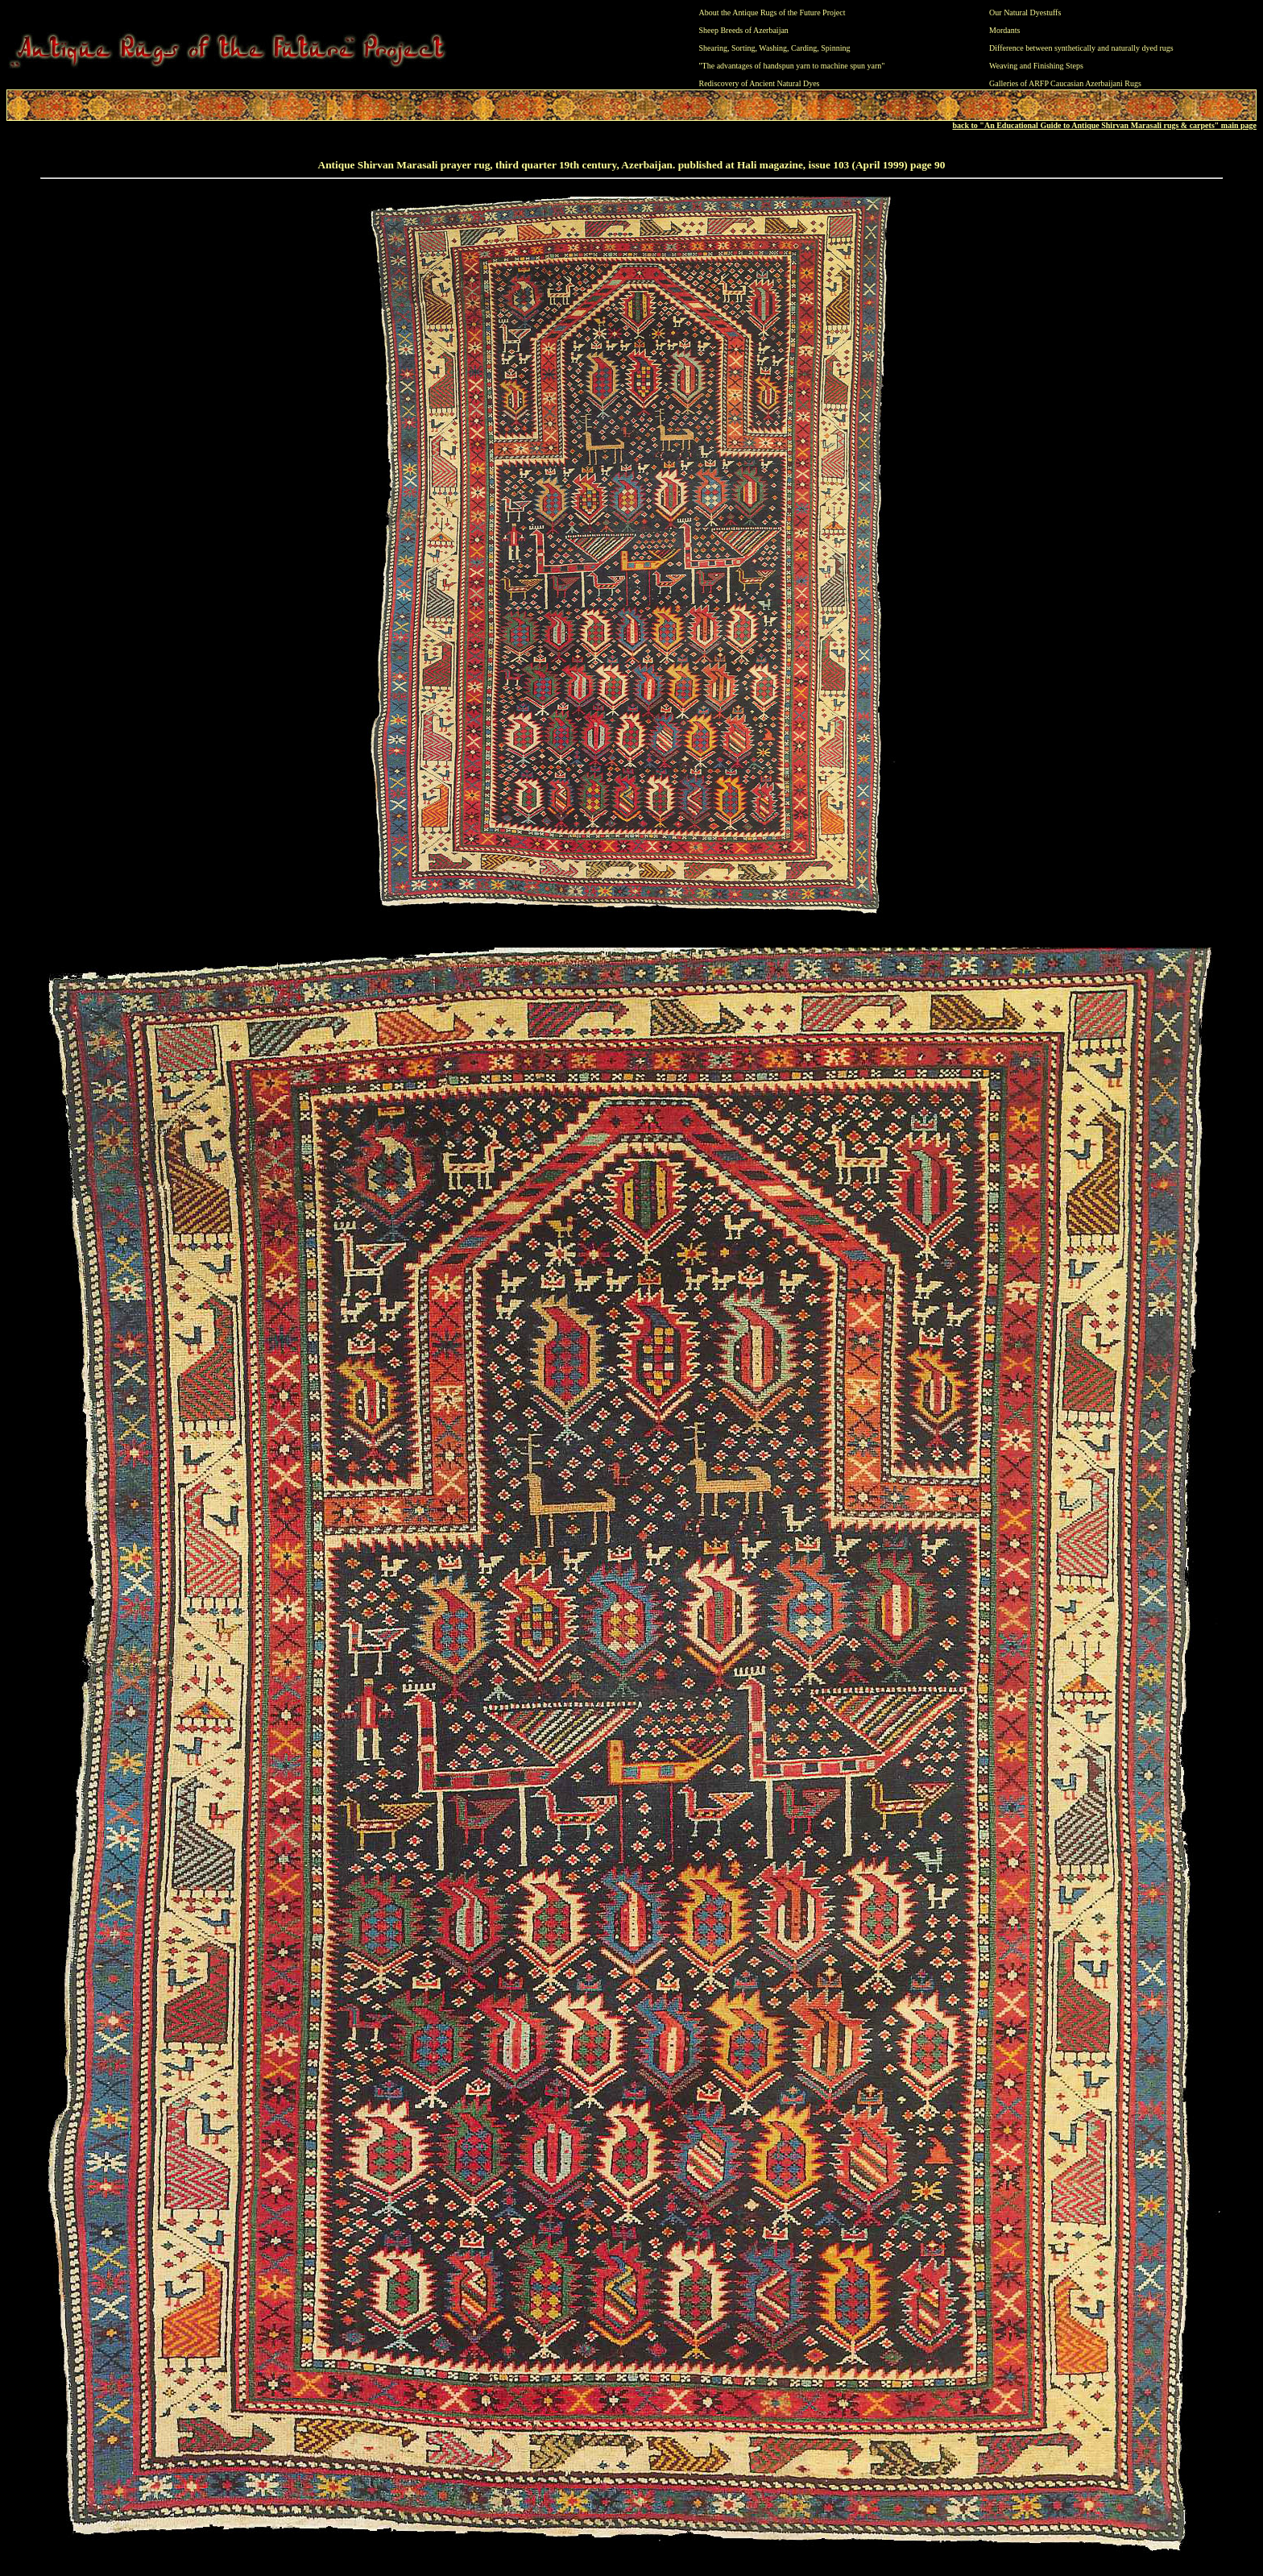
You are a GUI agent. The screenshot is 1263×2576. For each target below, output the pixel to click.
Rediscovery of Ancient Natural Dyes (759, 83)
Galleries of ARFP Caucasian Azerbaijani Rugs (1065, 83)
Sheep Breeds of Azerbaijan (744, 30)
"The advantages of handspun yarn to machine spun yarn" (792, 65)
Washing (773, 48)
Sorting (743, 48)
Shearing (713, 48)
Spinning (835, 48)
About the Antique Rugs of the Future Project (772, 12)
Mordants (1004, 30)
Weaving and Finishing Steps (1036, 65)
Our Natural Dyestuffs (1025, 12)
